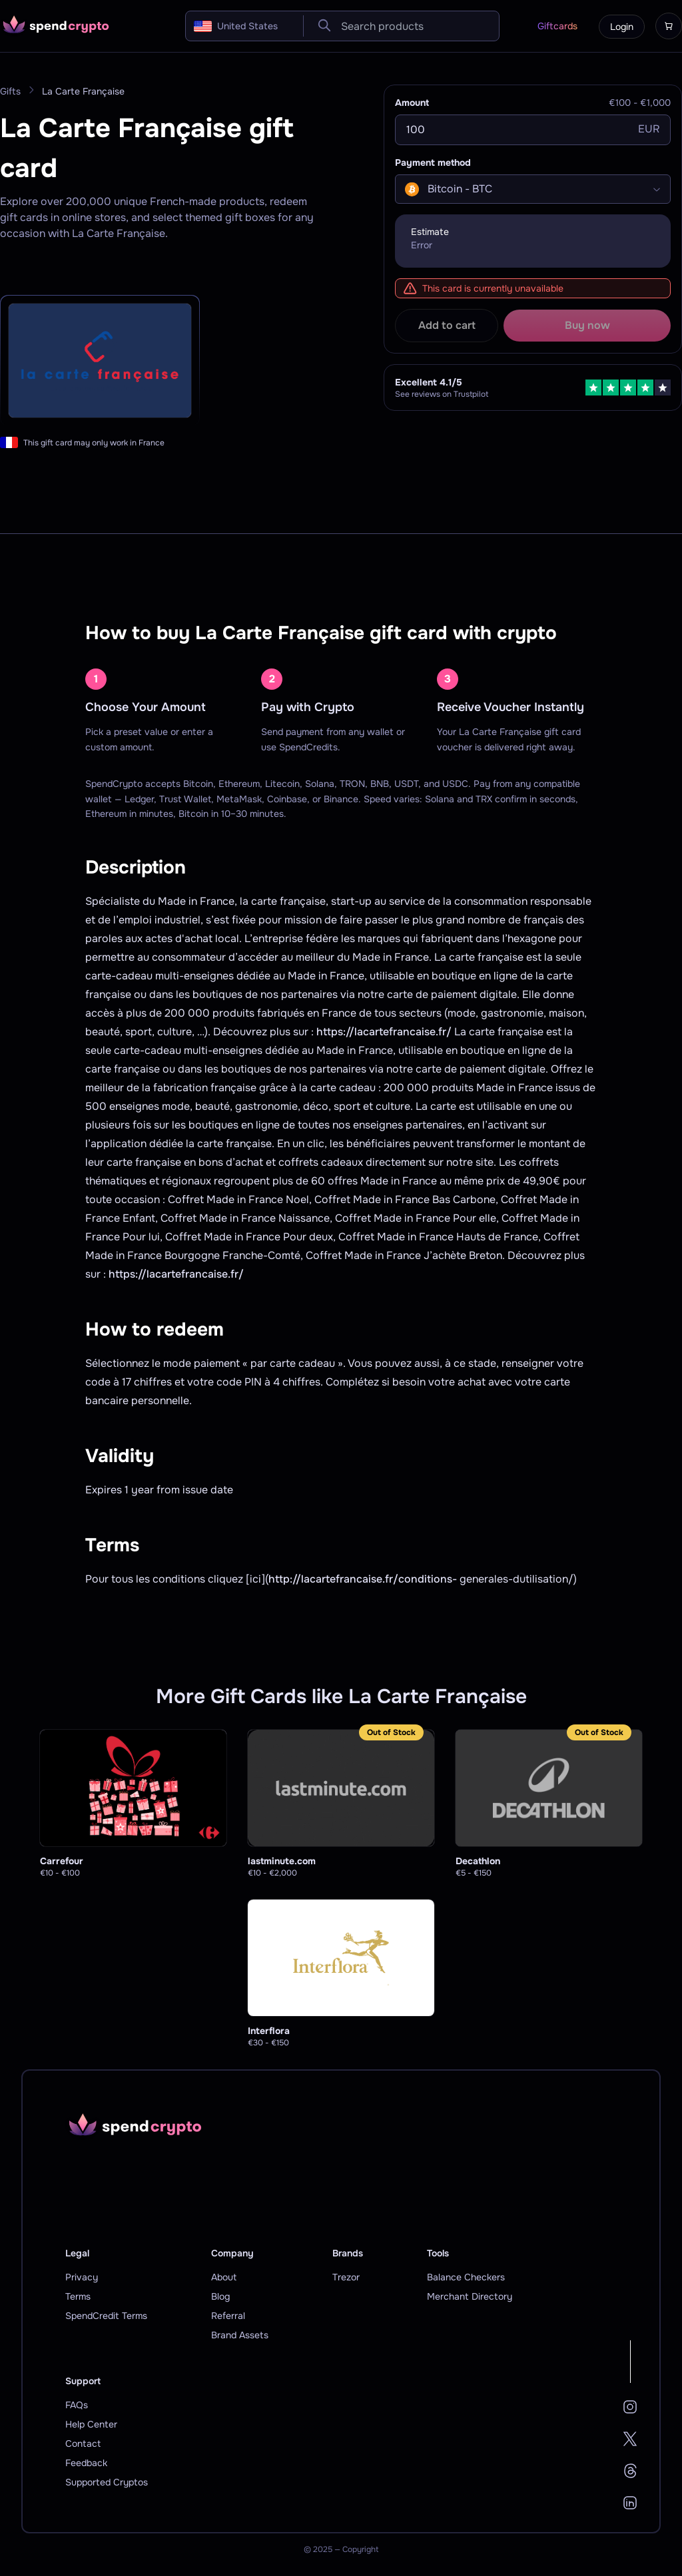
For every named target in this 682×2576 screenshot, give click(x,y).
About (223, 2277)
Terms (78, 2296)
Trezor (346, 2277)
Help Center (91, 2424)
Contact (83, 2443)
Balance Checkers (466, 2277)
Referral (228, 2316)
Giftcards (557, 26)
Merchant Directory (469, 2296)
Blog (220, 2296)
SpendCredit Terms (106, 2316)
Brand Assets (239, 2335)
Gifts (10, 91)
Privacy (81, 2277)
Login (621, 27)
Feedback (86, 2463)
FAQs (76, 2405)
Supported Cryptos (106, 2482)
